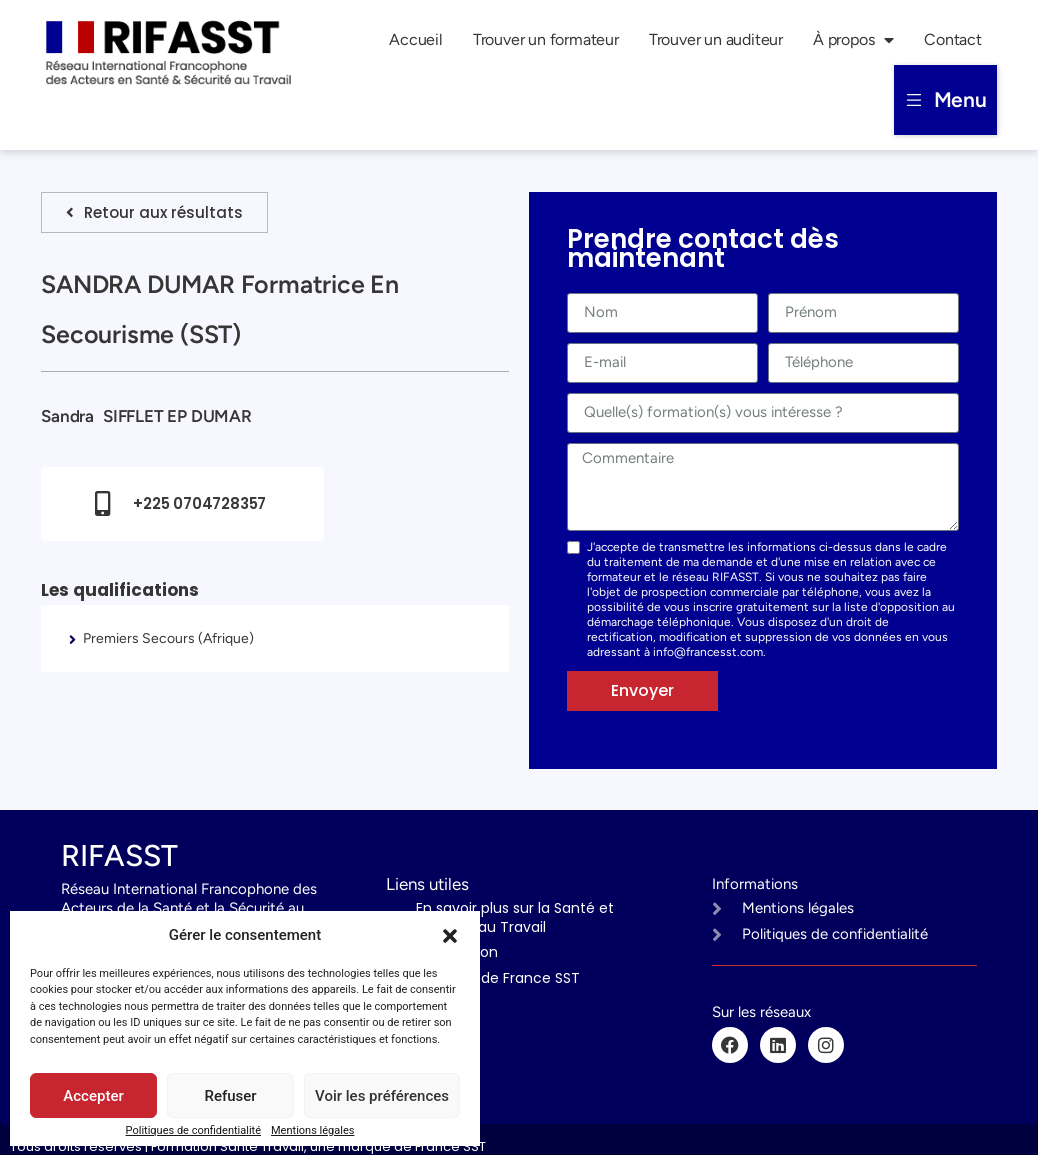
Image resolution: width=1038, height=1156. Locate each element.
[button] (450, 936)
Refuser (230, 1096)
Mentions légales (312, 1130)
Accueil (416, 39)
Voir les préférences (382, 1096)
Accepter (93, 1096)
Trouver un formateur (546, 39)
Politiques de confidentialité (193, 1130)
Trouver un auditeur (716, 39)
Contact (953, 39)
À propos (853, 40)
